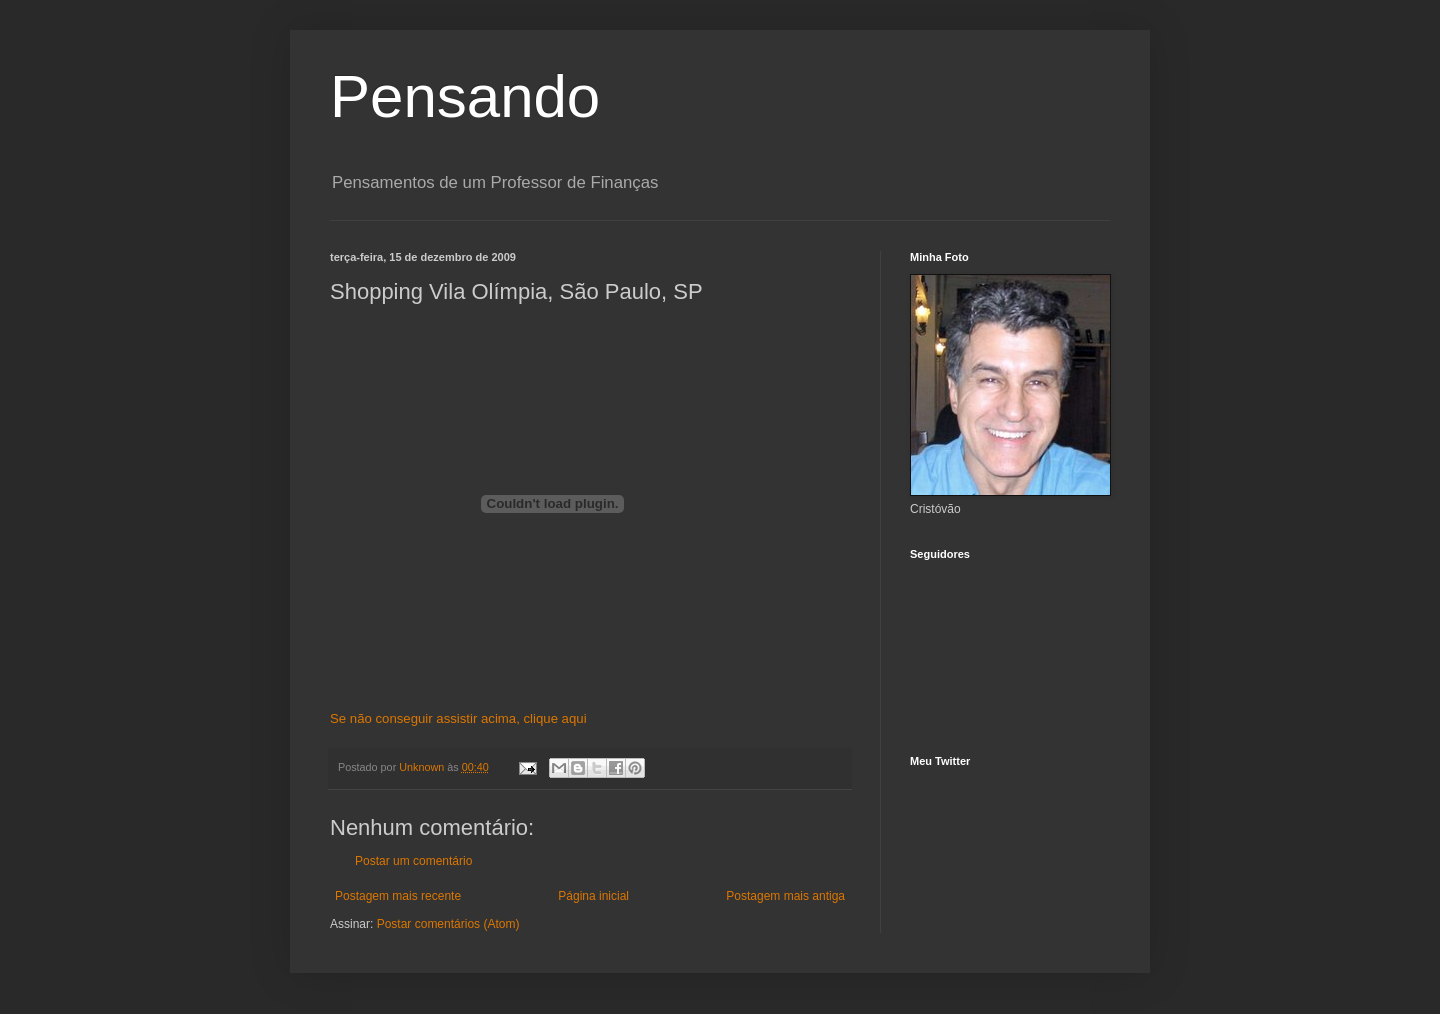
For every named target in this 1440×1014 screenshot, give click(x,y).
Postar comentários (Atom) (448, 924)
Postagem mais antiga (785, 896)
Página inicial (593, 896)
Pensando (465, 96)
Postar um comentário (413, 861)
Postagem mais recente (398, 896)
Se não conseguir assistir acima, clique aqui (458, 718)
